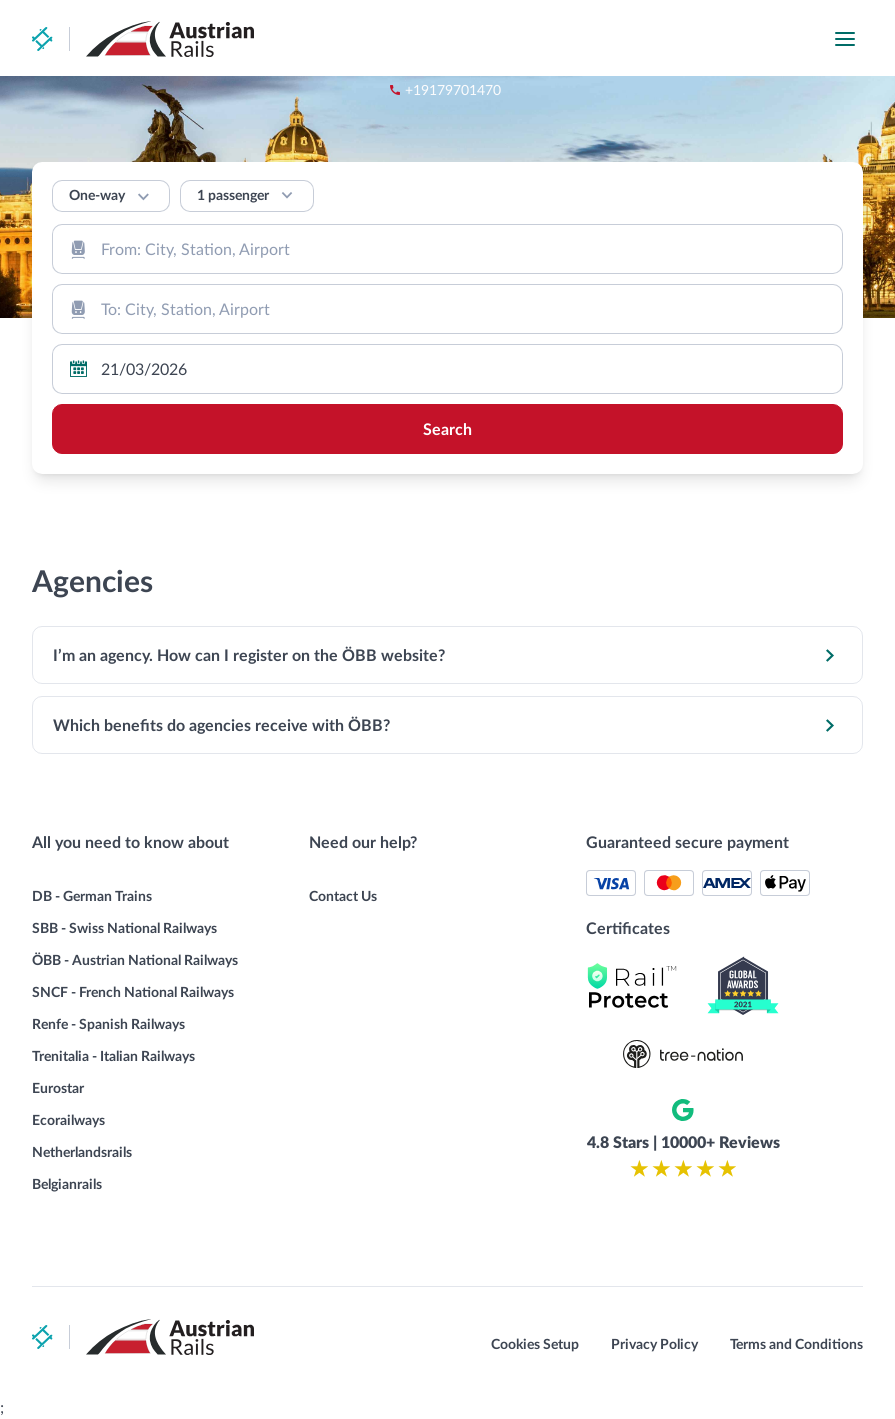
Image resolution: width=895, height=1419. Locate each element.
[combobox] (447, 249)
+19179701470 (582, 39)
